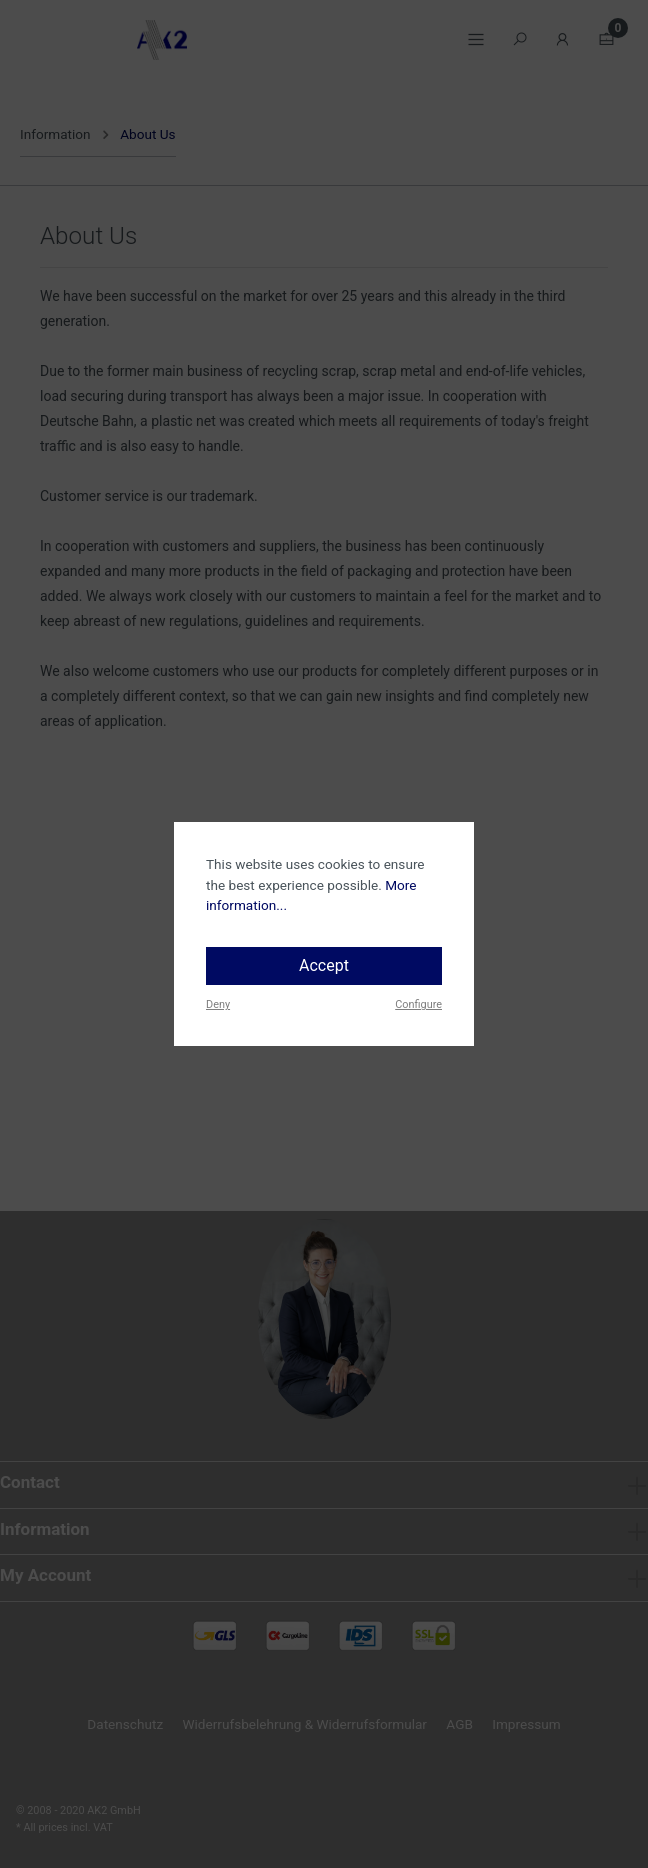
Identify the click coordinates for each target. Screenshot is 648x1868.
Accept (324, 965)
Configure (418, 1004)
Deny (218, 1004)
